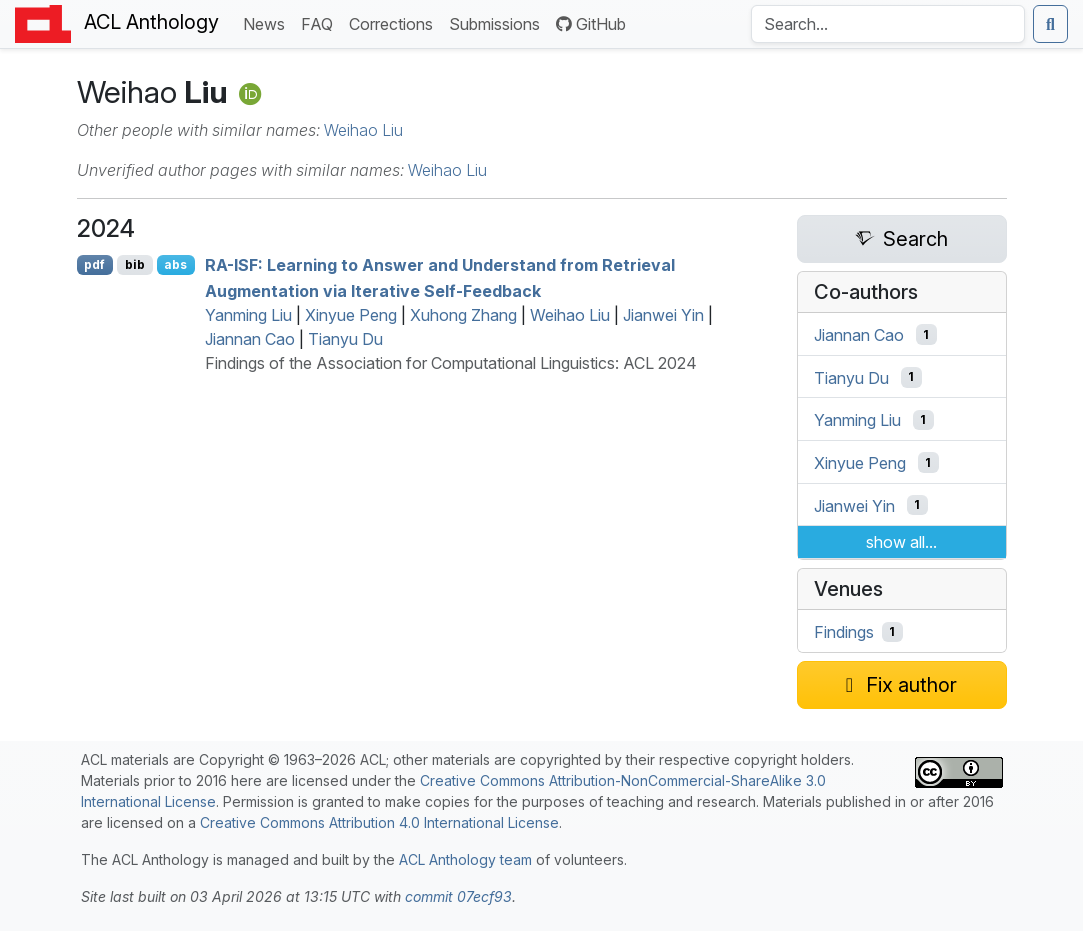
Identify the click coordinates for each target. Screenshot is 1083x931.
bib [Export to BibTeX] (135, 264)
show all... (901, 542)
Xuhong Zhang (463, 315)
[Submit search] (1050, 24)
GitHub (591, 24)
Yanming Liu (248, 315)
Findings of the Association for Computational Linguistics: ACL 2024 (451, 363)
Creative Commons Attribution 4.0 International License (379, 822)
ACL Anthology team (465, 859)
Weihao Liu (363, 130)
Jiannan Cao (250, 339)
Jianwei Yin (663, 315)
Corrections (395, 22)
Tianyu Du (345, 339)
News (268, 22)
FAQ (321, 22)
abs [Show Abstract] (175, 264)
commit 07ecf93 (458, 896)
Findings (844, 632)
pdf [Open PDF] (94, 264)
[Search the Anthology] (888, 24)
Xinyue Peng (351, 315)
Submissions (498, 22)
